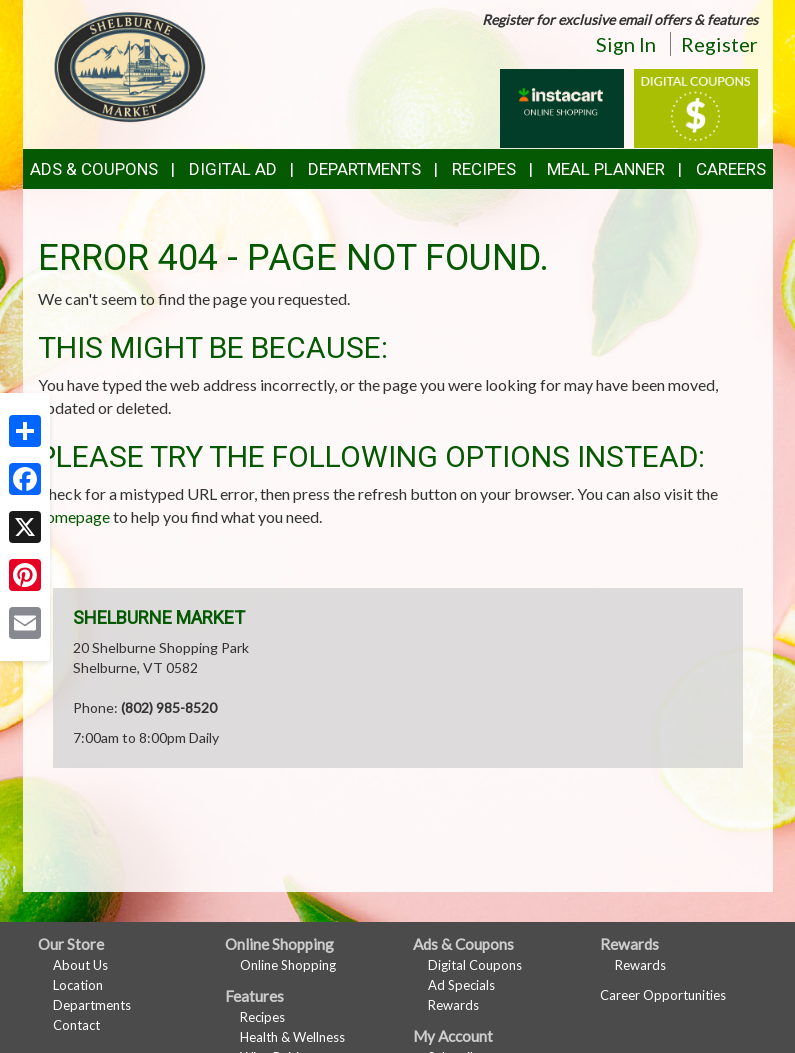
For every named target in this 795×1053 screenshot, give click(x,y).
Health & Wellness (292, 1037)
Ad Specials (461, 985)
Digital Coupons (475, 965)
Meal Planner (606, 169)
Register (719, 44)
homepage (74, 516)
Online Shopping (288, 965)
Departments (92, 1005)
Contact (76, 1025)
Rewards (453, 1005)
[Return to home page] (130, 65)
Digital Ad (233, 169)
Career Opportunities (663, 995)
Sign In (626, 44)
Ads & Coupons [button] (94, 169)
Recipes (484, 169)
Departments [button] (364, 169)
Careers (731, 169)
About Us (80, 965)
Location (78, 985)
